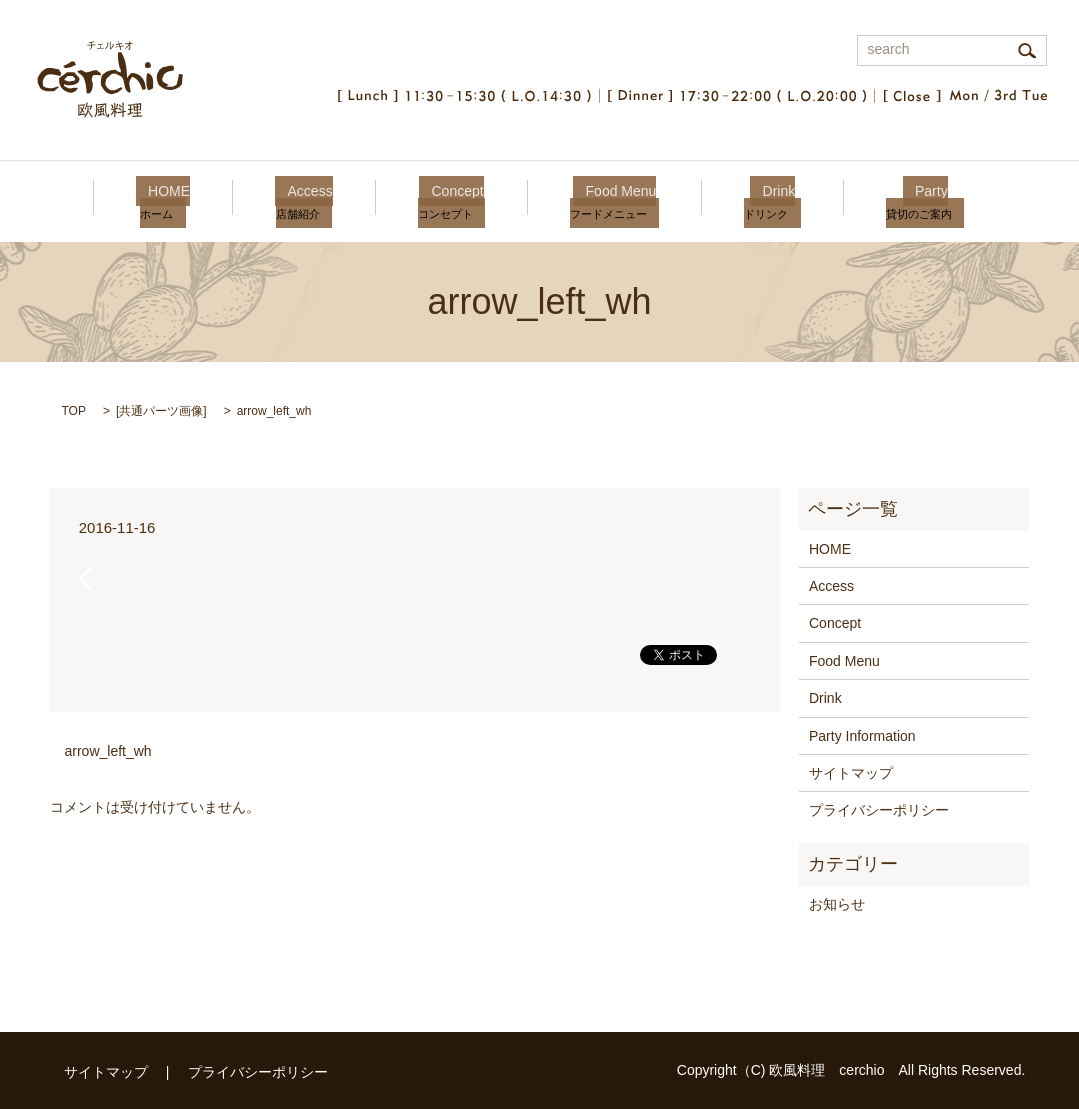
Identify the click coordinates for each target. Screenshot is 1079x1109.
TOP (74, 411)
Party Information (862, 736)
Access (322, 200)
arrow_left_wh (108, 751)
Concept (457, 200)
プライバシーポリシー (879, 810)
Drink (754, 200)
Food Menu (608, 200)
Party (894, 200)
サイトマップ (851, 773)
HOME (194, 200)
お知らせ (837, 904)
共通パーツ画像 (161, 411)
